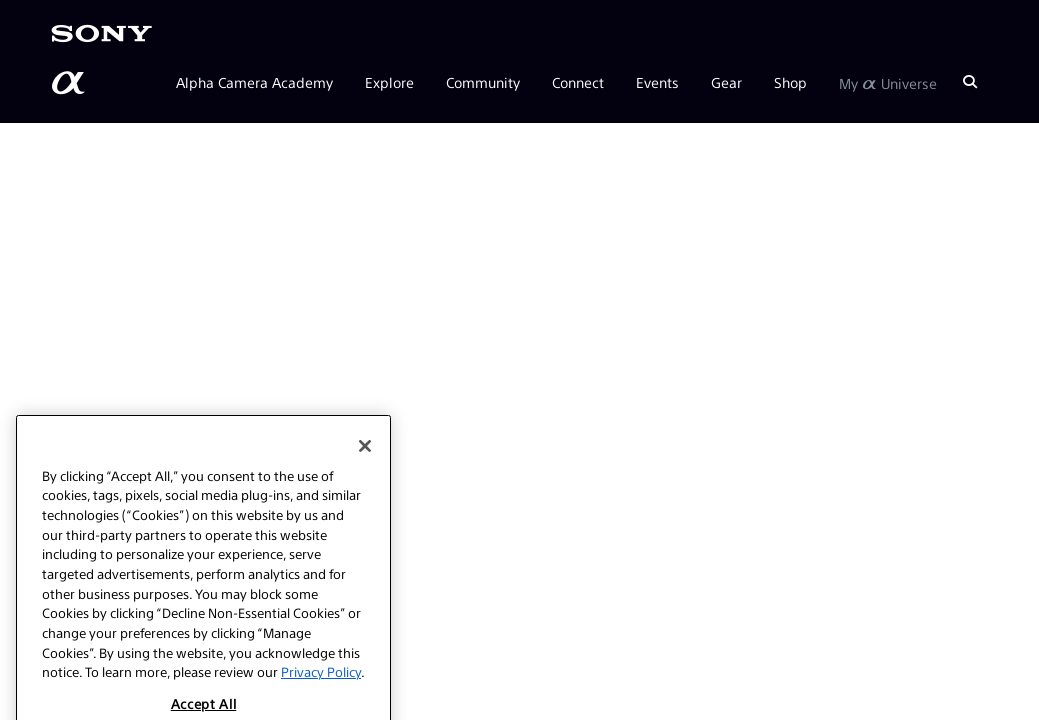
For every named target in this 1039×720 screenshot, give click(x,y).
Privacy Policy (321, 691)
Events (657, 82)
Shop (790, 82)
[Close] (365, 466)
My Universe (888, 82)
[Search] (970, 82)
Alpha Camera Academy (254, 82)
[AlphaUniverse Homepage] (70, 83)
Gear (726, 82)
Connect (578, 82)
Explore (389, 82)
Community (483, 82)
